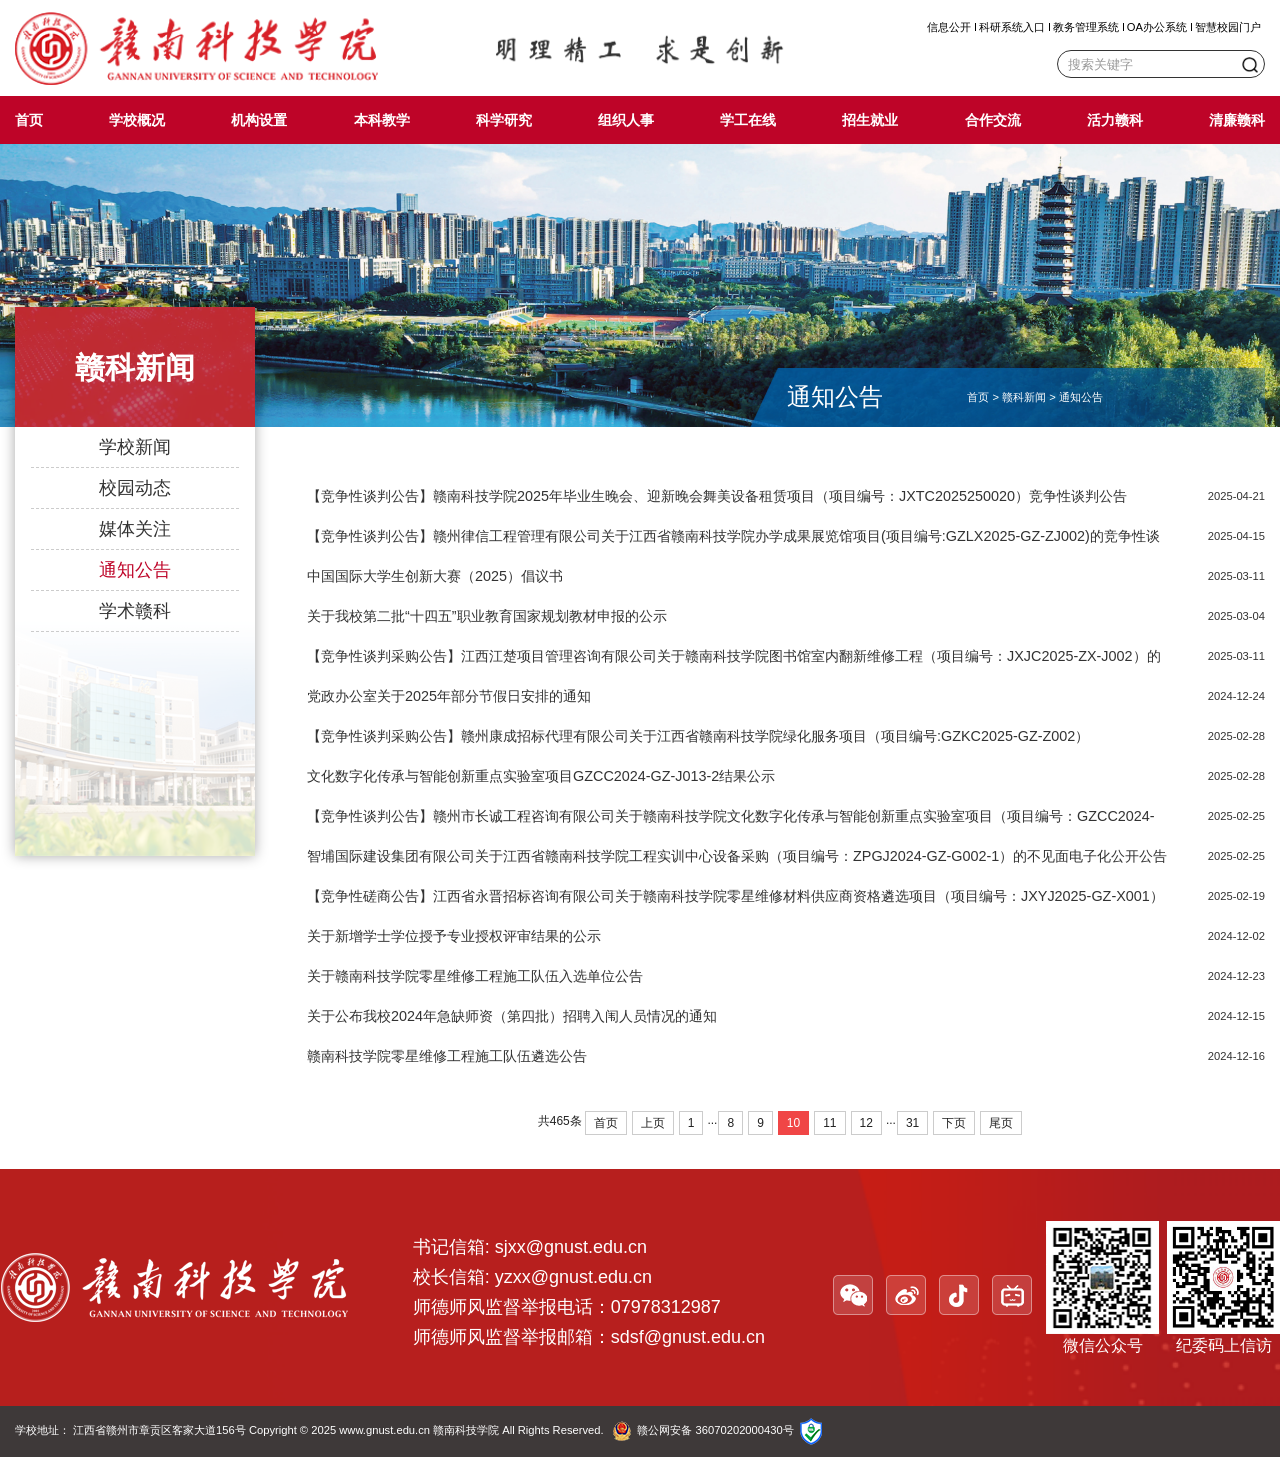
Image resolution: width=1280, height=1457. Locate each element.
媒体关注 (135, 529)
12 (866, 1123)
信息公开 (949, 27)
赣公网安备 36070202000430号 (715, 1430)
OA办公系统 (1157, 27)
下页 (954, 1123)
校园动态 (135, 488)
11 (829, 1123)
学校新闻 (135, 447)
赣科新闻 (1024, 397)
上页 (653, 1123)
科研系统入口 (1012, 27)
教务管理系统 (1086, 27)
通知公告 (135, 570)
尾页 (1001, 1123)
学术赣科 (135, 611)
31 (912, 1123)
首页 (978, 397)
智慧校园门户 (1228, 27)
